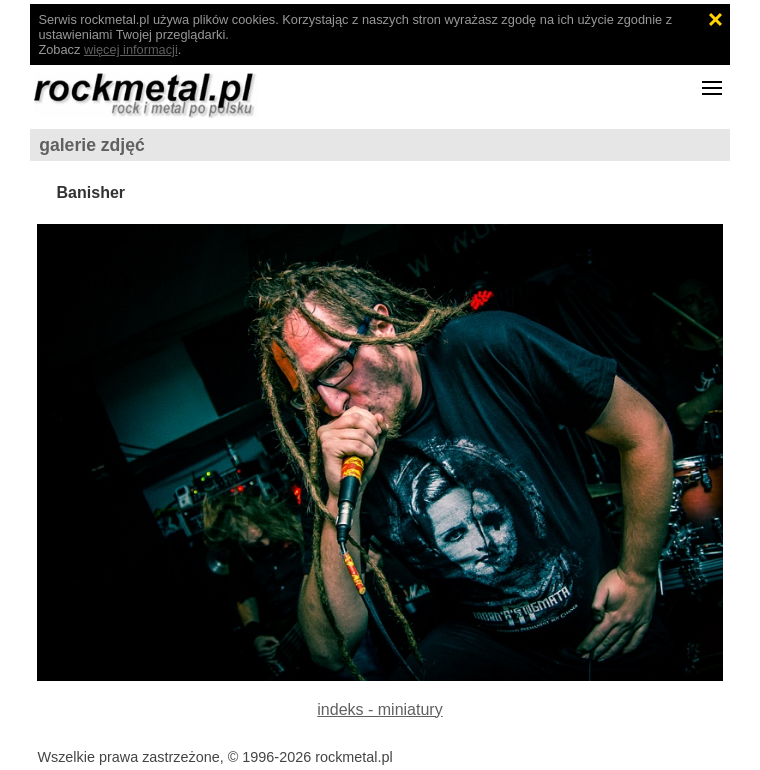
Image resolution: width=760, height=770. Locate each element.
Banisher (91, 192)
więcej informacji (131, 49)
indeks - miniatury (379, 709)
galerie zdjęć (92, 145)
